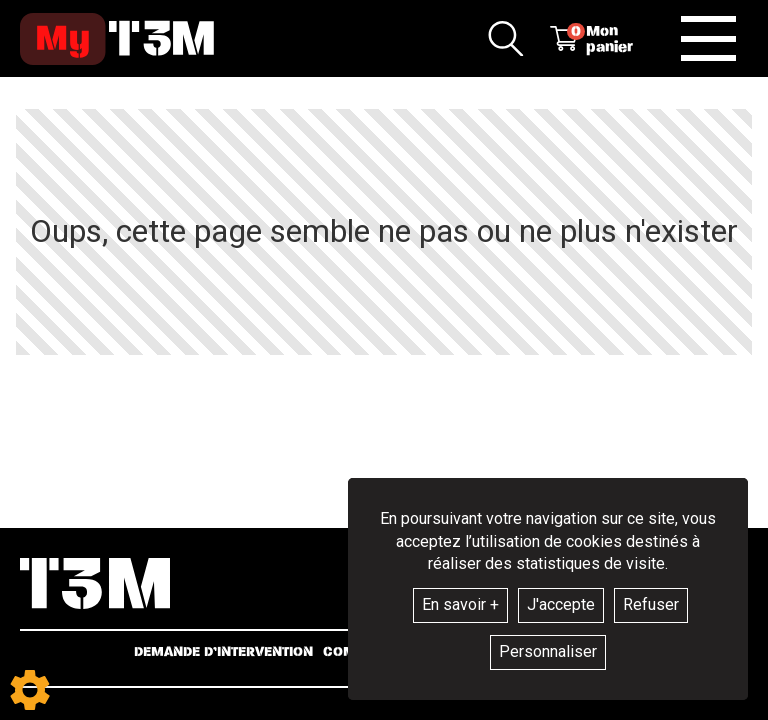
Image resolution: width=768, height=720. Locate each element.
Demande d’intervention (223, 652)
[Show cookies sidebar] (30, 690)
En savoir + (460, 604)
